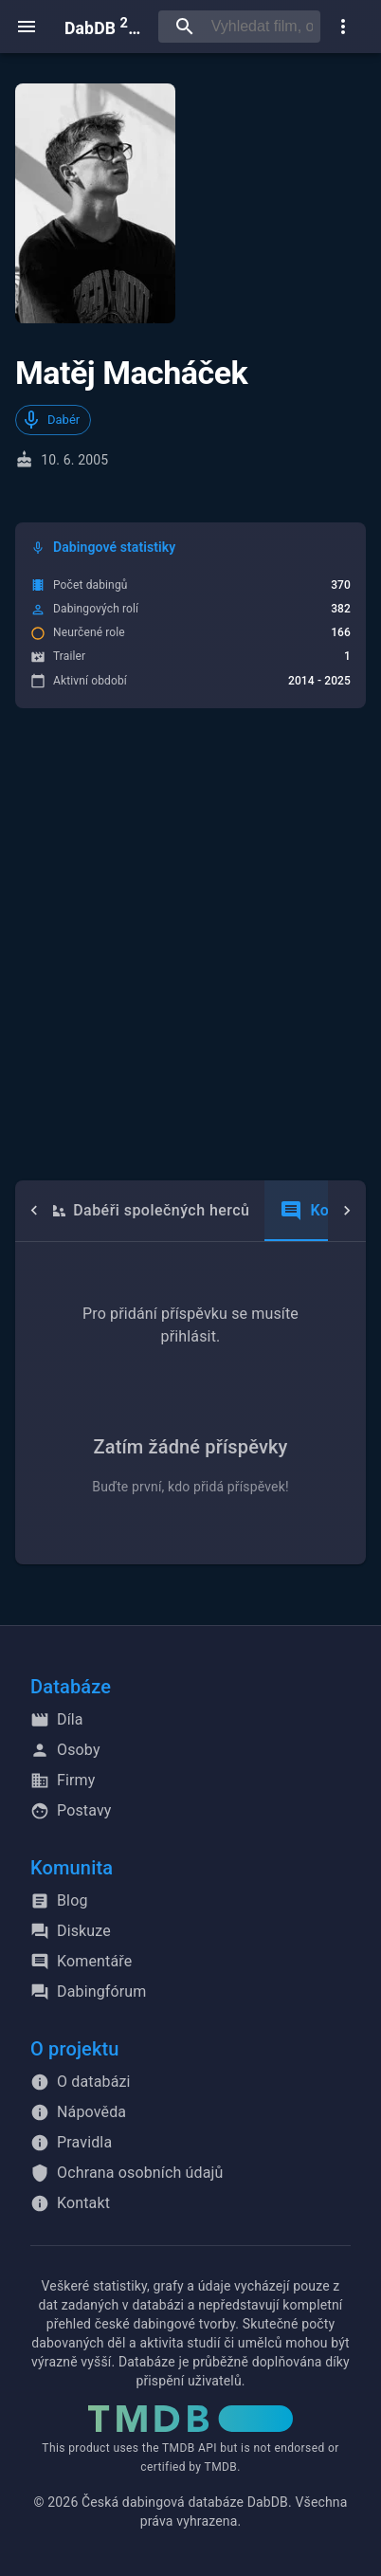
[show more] (343, 26)
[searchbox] (262, 26)
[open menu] (26, 26)
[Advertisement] (190, 944)
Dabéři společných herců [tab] (146, 1210)
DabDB (103, 26)
